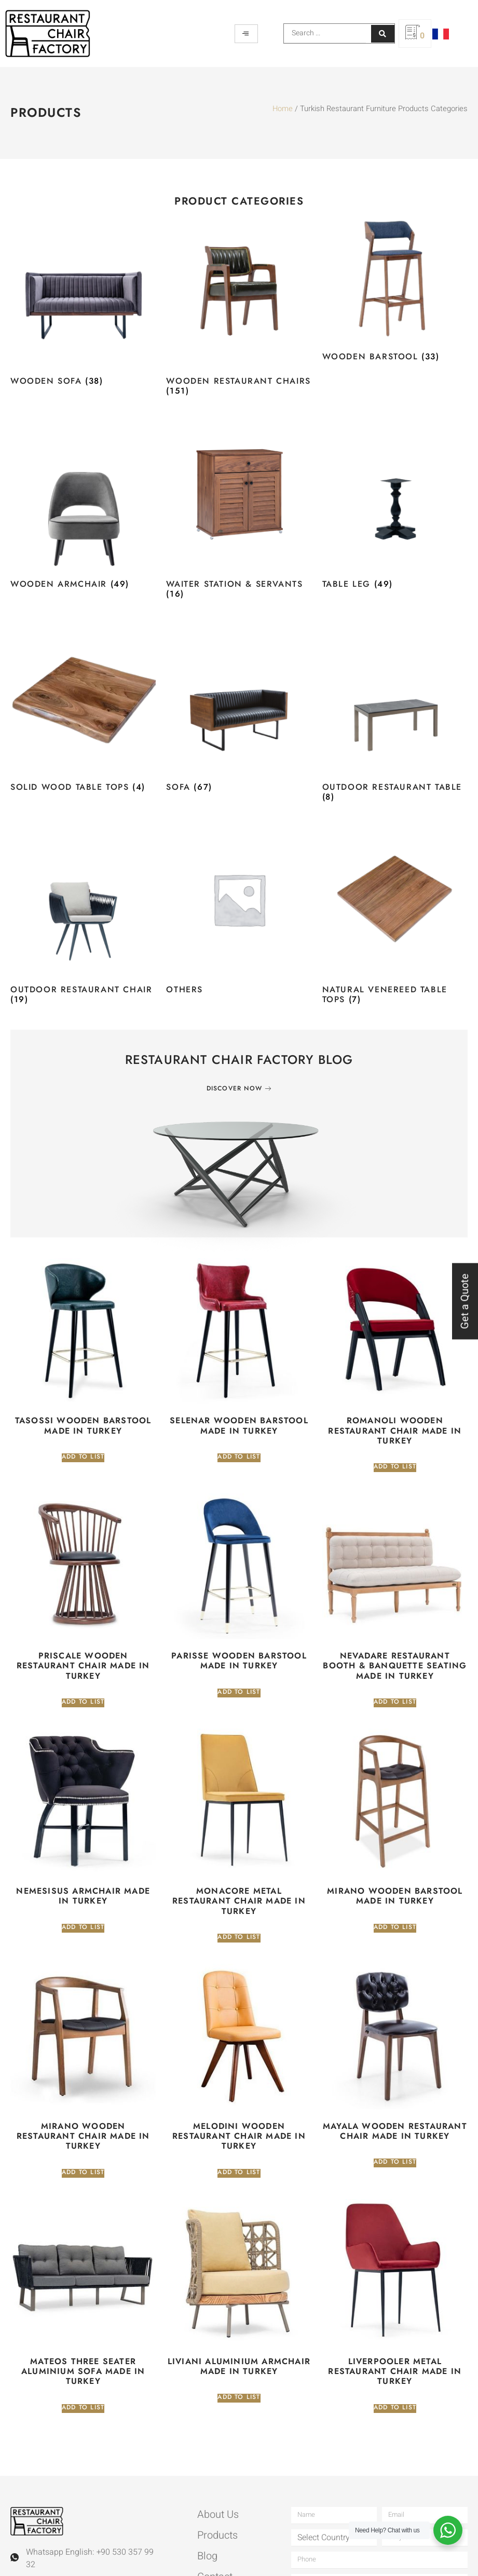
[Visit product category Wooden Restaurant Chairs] (238, 309)
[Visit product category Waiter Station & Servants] (238, 512)
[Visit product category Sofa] (238, 710)
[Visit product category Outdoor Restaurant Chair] (83, 918)
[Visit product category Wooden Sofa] (83, 304)
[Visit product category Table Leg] (395, 507)
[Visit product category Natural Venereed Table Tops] (395, 918)
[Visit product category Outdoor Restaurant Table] (395, 715)
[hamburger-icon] (246, 33)
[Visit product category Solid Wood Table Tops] (83, 710)
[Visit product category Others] (238, 913)
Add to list (83, 1457)
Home (282, 108)
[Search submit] (382, 34)
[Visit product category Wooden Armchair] (83, 507)
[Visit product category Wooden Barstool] (395, 292)
